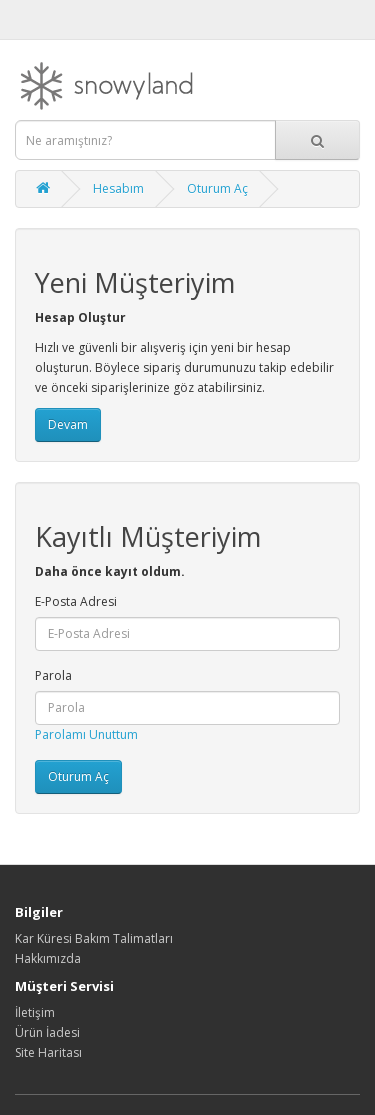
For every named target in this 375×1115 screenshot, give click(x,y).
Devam (68, 424)
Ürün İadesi (47, 1032)
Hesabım (118, 188)
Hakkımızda (48, 958)
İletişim (35, 1012)
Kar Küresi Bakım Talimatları (94, 938)
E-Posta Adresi (76, 601)
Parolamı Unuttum (86, 734)
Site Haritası (48, 1052)
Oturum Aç (217, 188)
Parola (53, 675)
